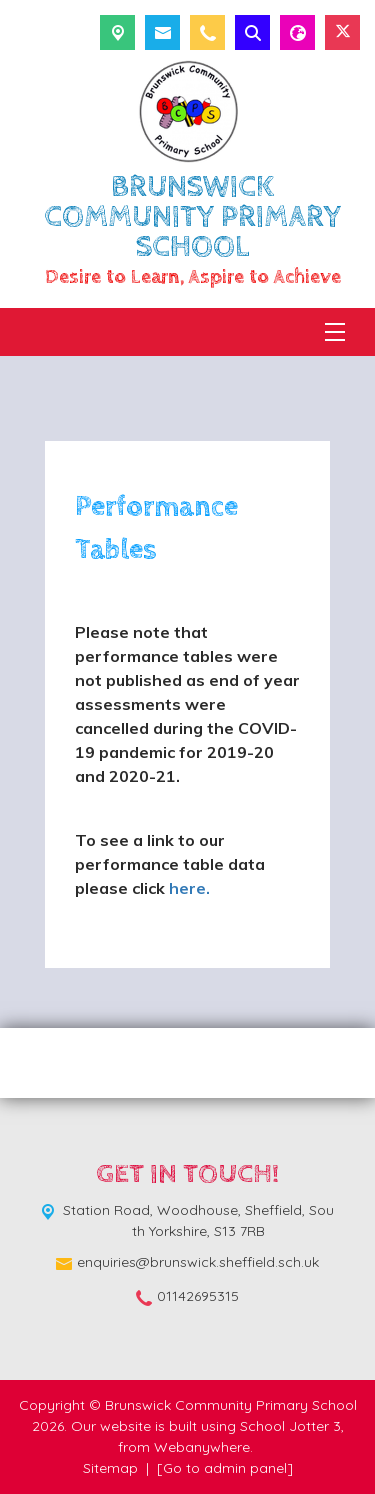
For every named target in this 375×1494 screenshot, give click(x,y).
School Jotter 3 (290, 1426)
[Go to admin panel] (225, 1468)
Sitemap (110, 1468)
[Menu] (335, 332)
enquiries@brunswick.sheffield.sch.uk (198, 1262)
